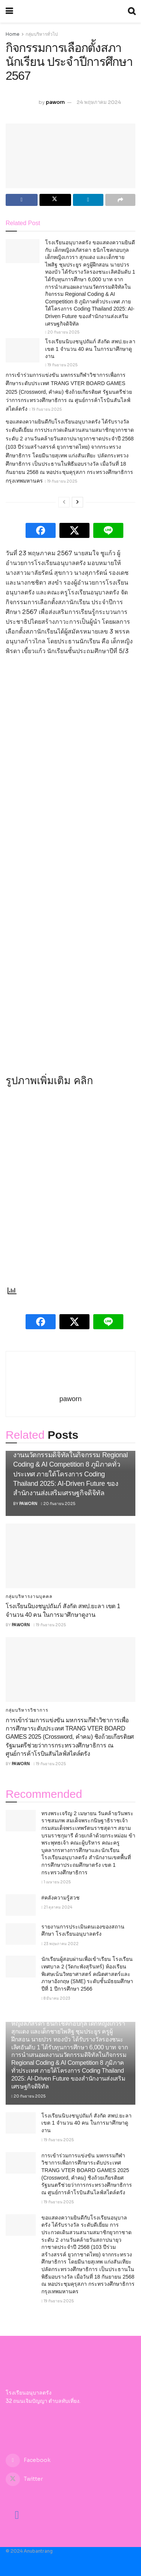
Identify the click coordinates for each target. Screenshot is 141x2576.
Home (13, 34)
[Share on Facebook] (22, 200)
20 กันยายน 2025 (62, 332)
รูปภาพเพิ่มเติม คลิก (49, 1080)
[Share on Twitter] (55, 200)
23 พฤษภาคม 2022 (60, 1943)
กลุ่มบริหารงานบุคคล (29, 1596)
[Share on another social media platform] (120, 200)
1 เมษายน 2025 (56, 1882)
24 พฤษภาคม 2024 (99, 102)
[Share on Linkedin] (88, 200)
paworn (55, 102)
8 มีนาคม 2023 (55, 1998)
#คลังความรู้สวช (60, 1898)
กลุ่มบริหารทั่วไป (42, 34)
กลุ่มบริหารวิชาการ (27, 1710)
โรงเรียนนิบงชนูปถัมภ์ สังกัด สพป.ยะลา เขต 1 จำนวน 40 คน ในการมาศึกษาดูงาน (90, 348)
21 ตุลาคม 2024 (56, 1907)
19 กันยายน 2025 (61, 365)
